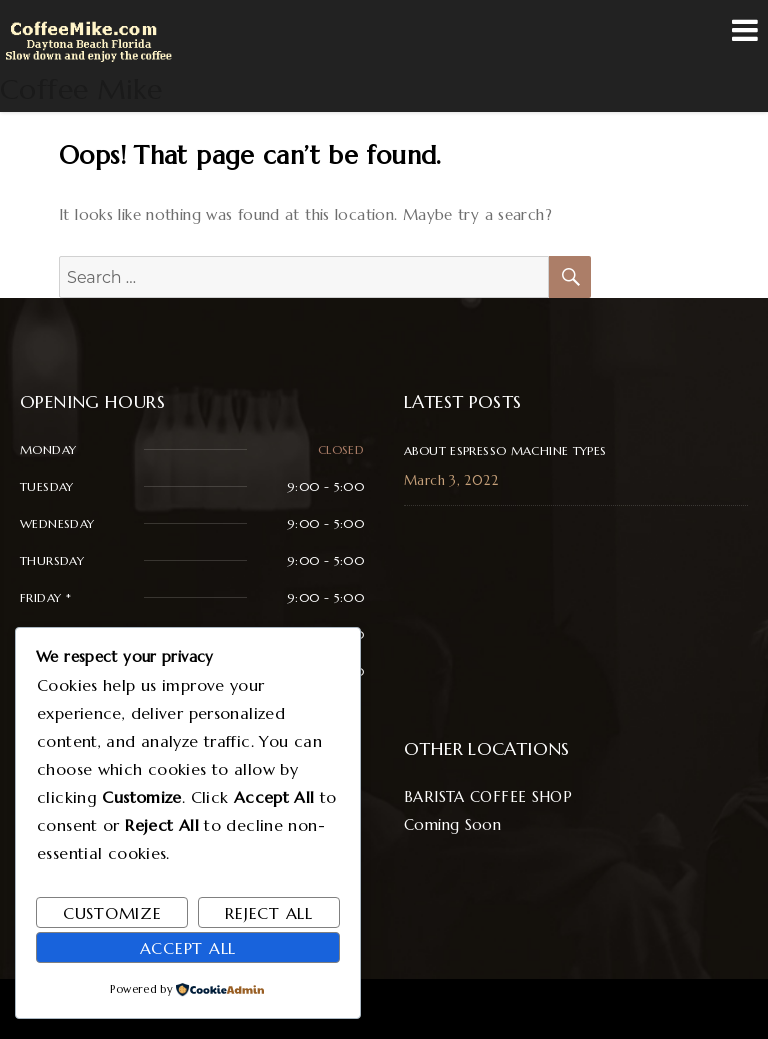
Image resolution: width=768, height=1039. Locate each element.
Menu (745, 30)
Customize (112, 913)
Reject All (269, 913)
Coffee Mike (81, 89)
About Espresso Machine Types (505, 450)
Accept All (188, 948)
